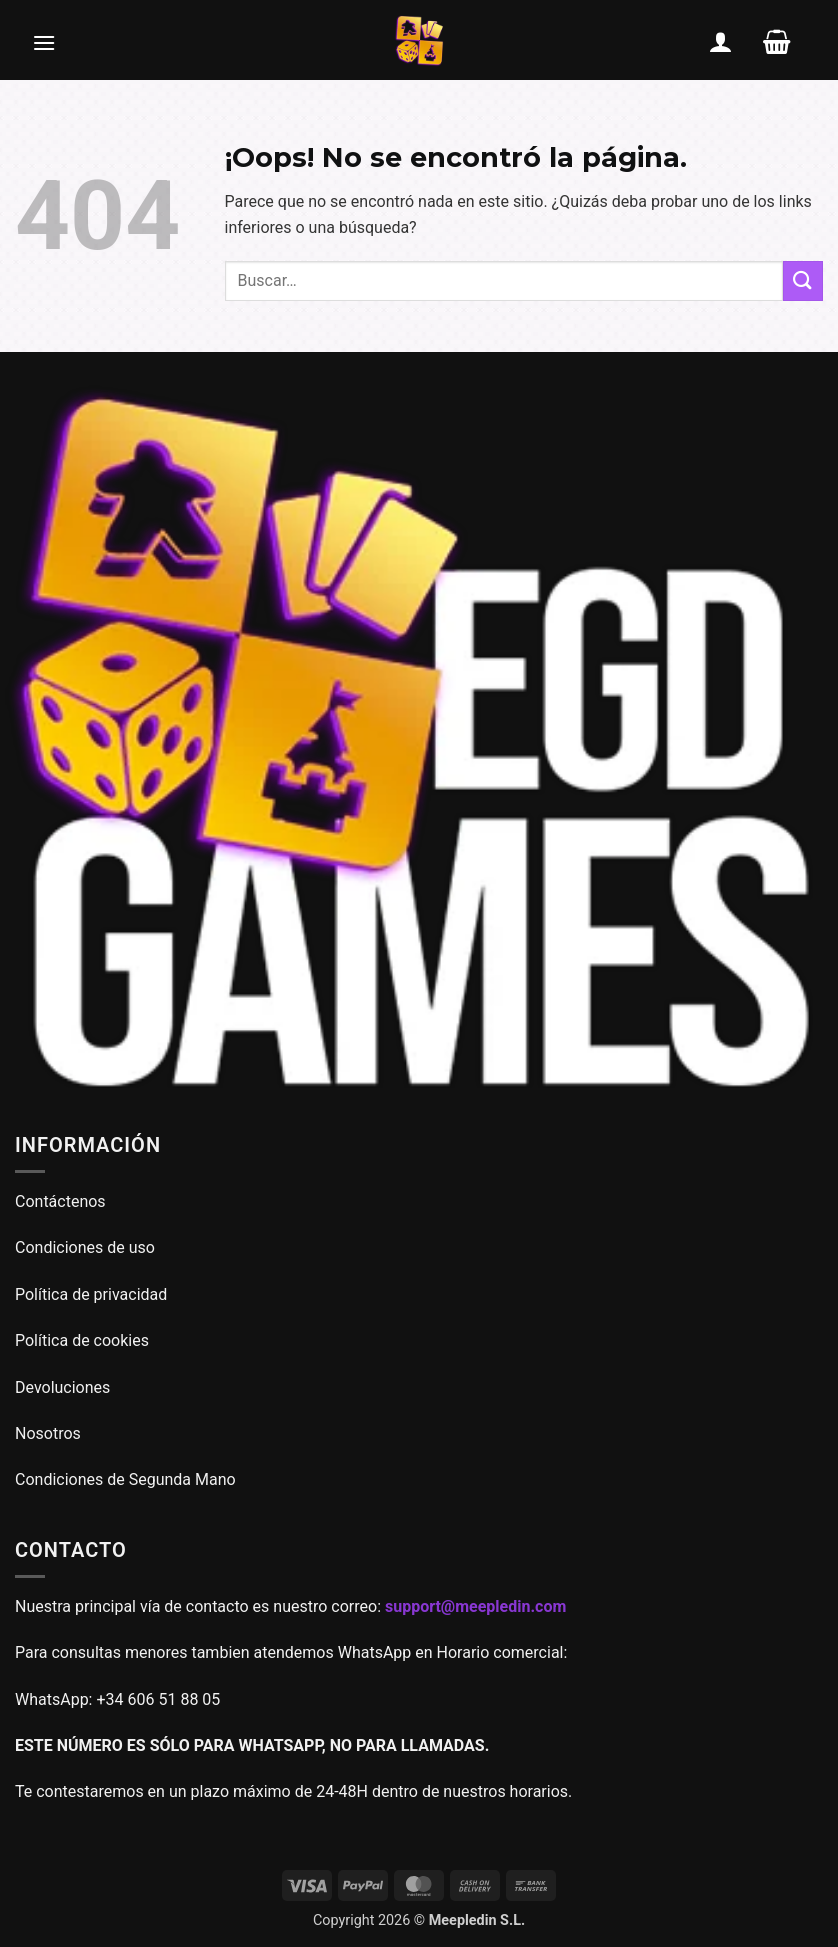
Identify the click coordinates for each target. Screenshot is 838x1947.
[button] (44, 42)
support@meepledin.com (475, 1606)
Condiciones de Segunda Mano (125, 1479)
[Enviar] (803, 280)
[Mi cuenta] (721, 42)
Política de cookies (82, 1340)
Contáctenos (62, 1201)
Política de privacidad (91, 1294)
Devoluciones (62, 1387)
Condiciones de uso (85, 1247)
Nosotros (48, 1433)
